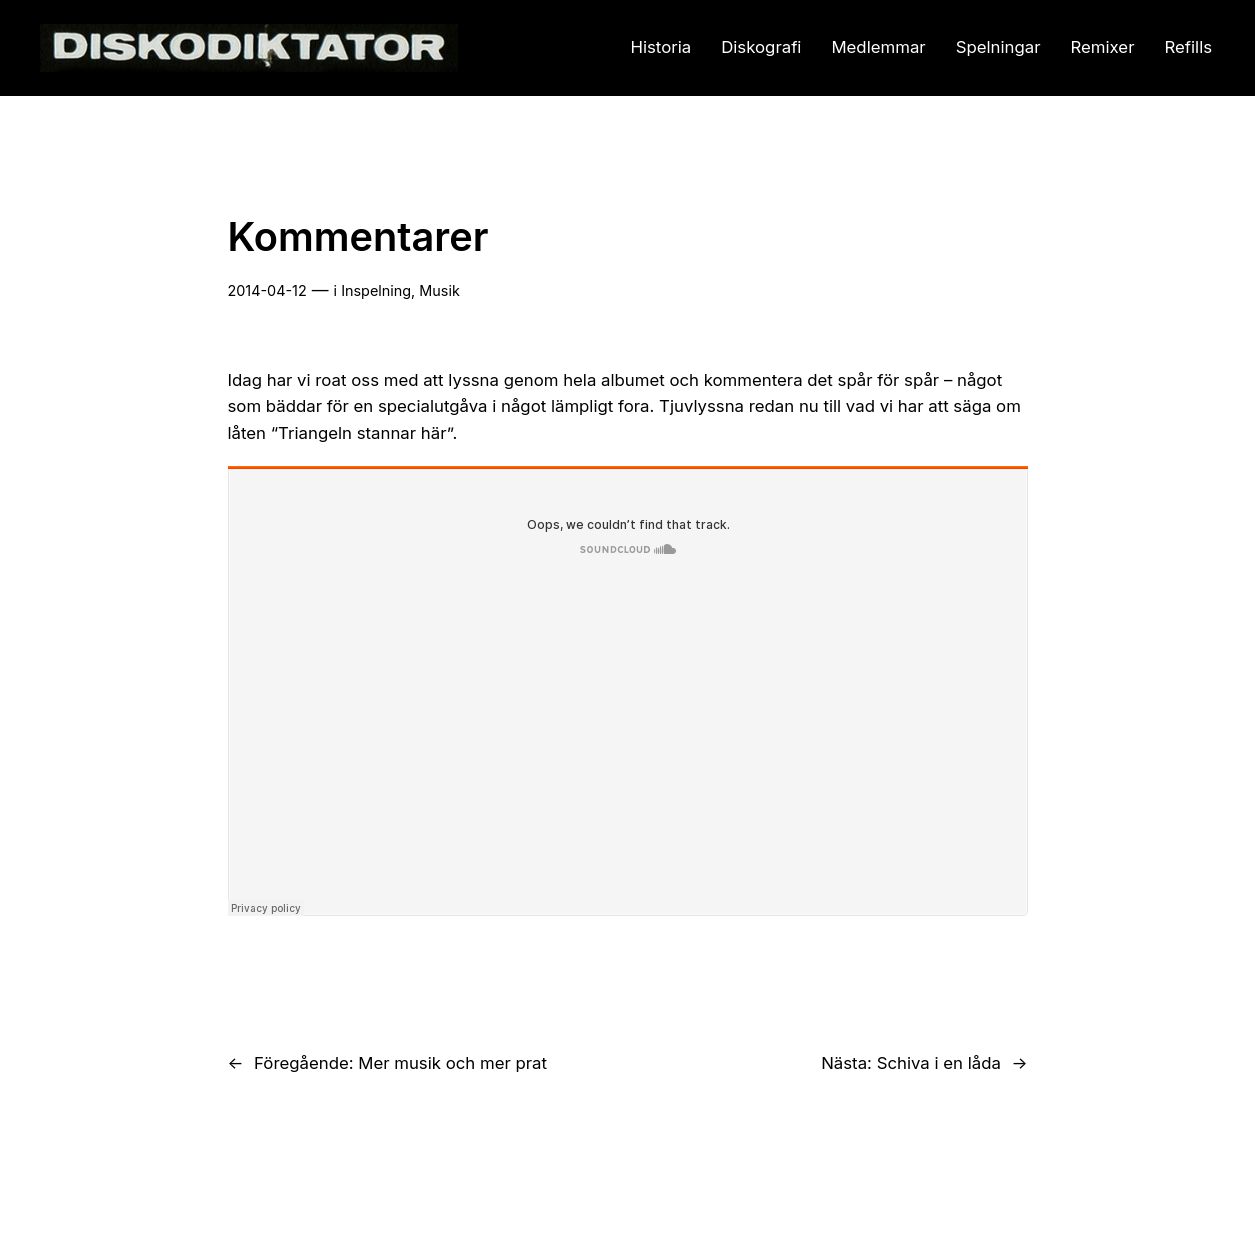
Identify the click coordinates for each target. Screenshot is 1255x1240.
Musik (439, 290)
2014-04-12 (267, 290)
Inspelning (376, 290)
